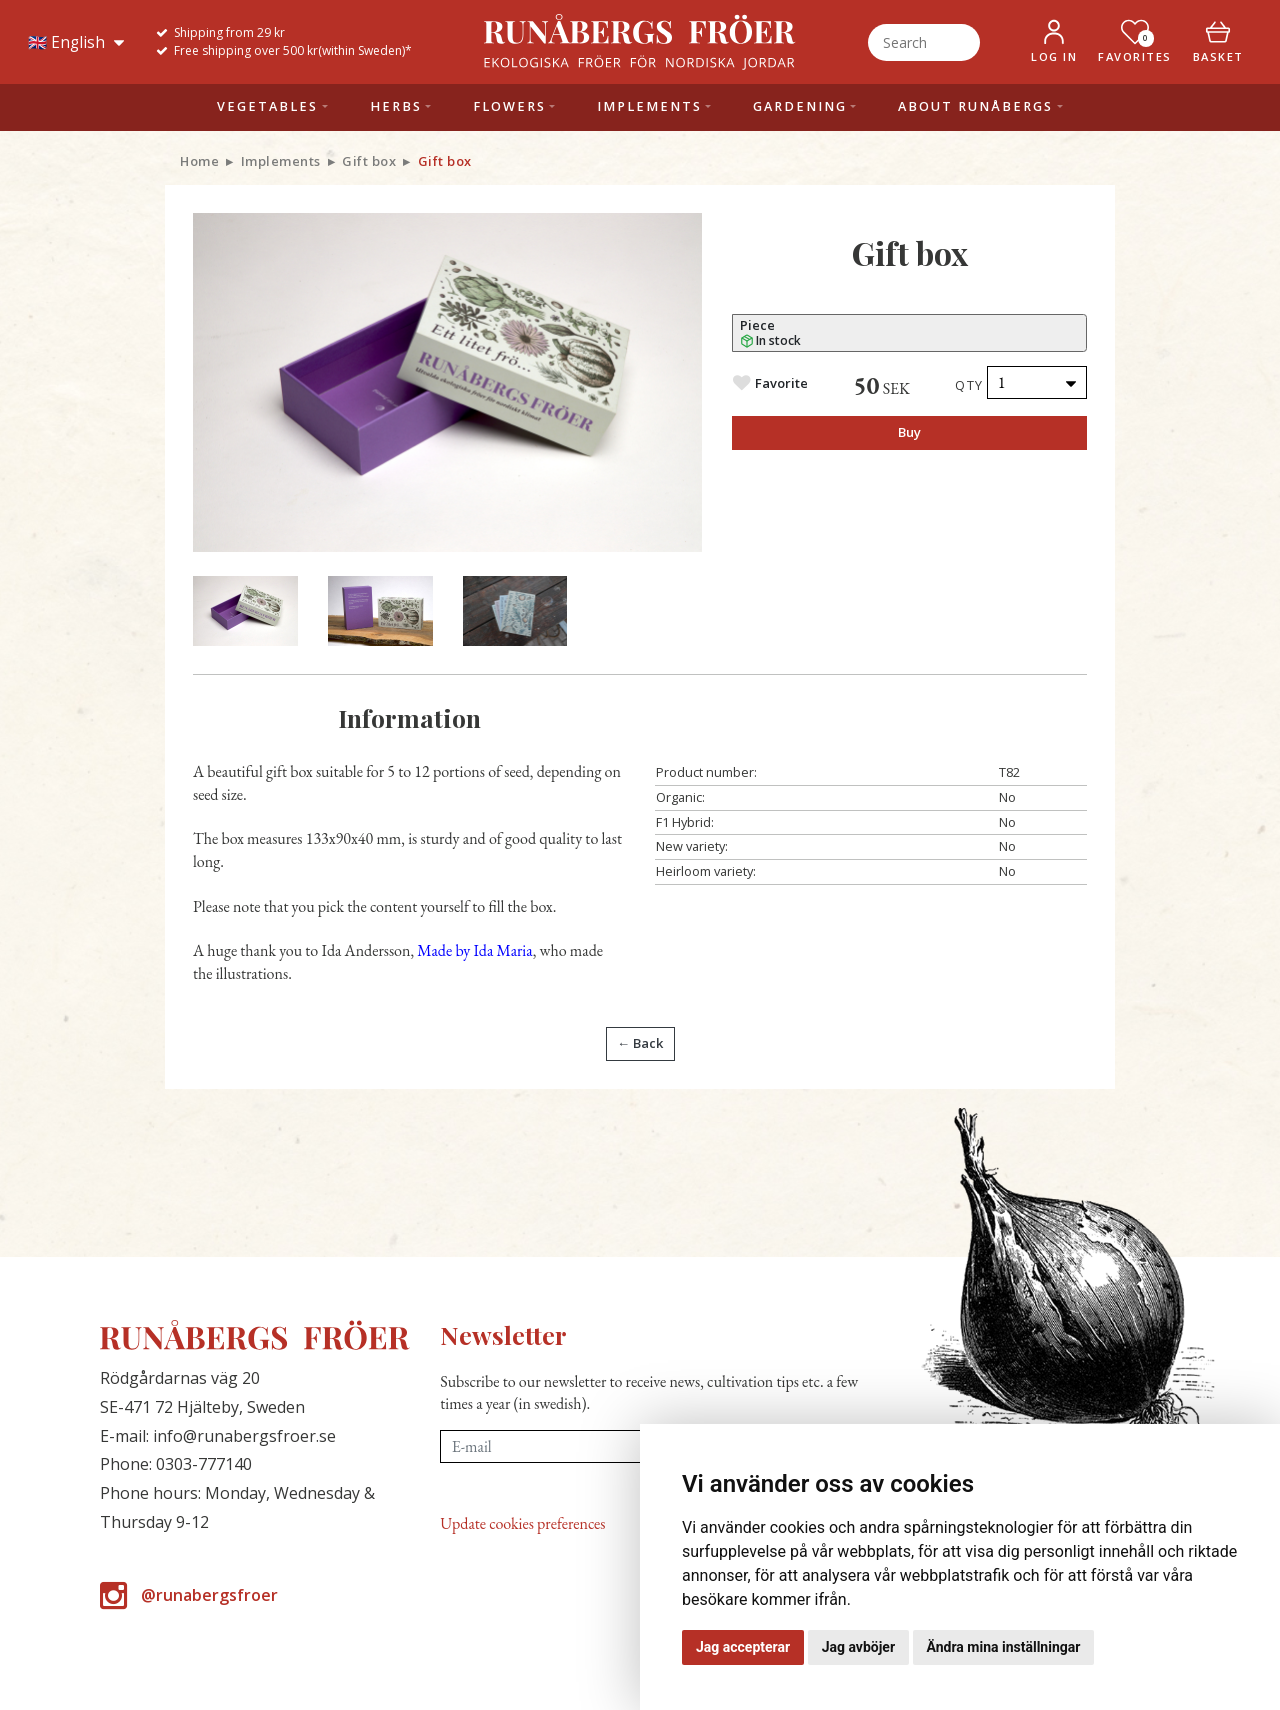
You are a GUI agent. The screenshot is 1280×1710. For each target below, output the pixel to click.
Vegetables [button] (267, 106)
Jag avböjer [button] (858, 1647)
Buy (909, 432)
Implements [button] (649, 106)
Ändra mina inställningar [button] (1004, 1647)
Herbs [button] (396, 106)
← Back (640, 1043)
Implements (281, 161)
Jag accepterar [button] (743, 1647)
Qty (969, 385)
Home (199, 161)
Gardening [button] (800, 106)
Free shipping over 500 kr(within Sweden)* (293, 50)
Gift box (369, 161)
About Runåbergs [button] (975, 106)
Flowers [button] (509, 106)
